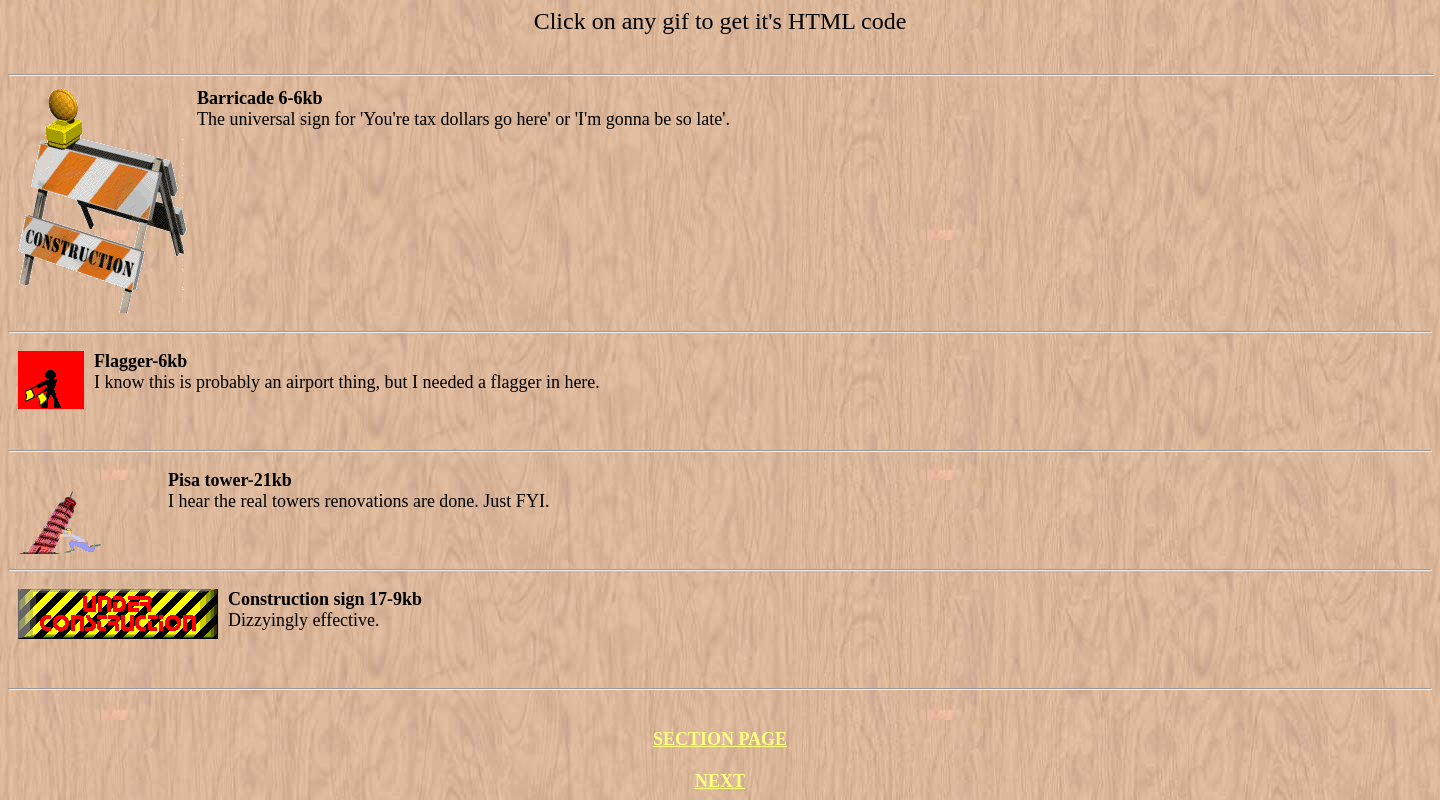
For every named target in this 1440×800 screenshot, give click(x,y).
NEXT (720, 781)
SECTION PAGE (720, 739)
